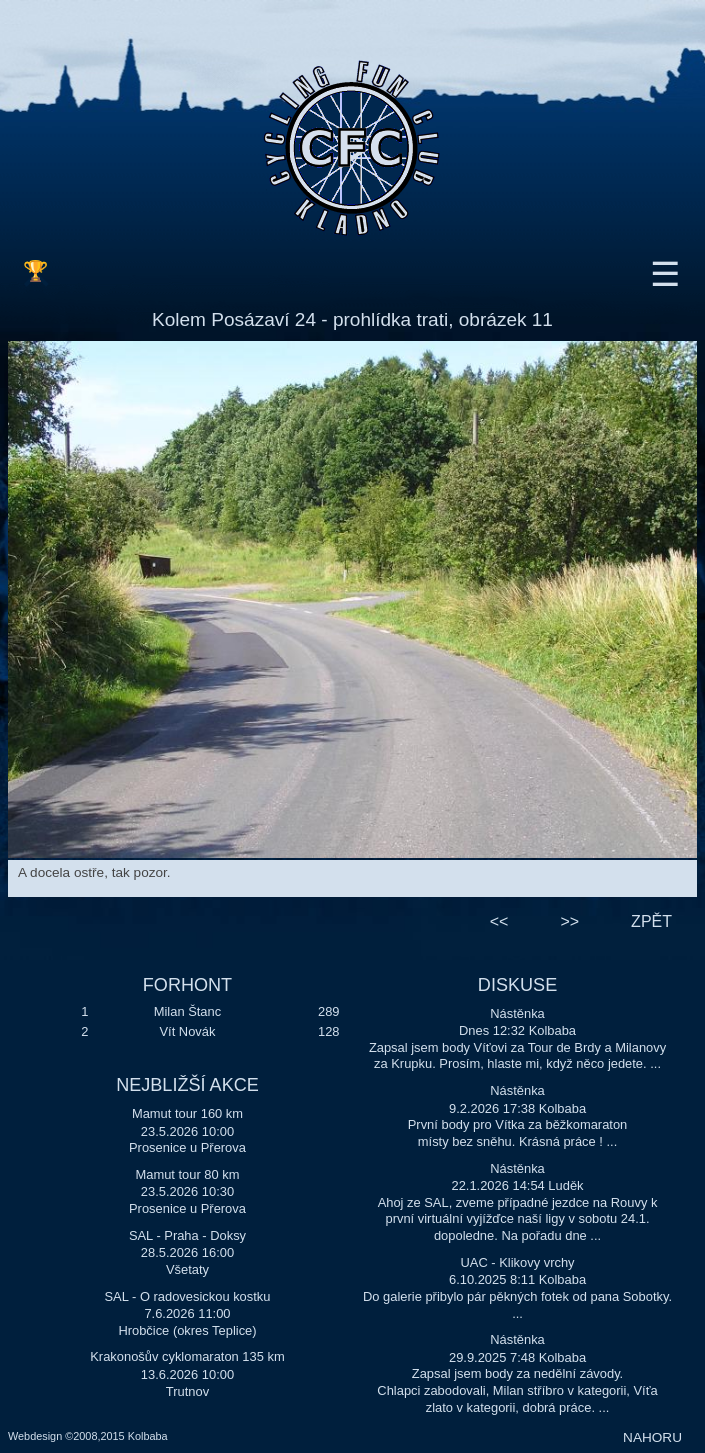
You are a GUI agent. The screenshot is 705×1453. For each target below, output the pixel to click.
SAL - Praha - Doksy (187, 1235)
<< (499, 921)
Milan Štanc (187, 1011)
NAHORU (652, 1437)
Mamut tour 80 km (187, 1174)
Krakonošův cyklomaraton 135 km (187, 1356)
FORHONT (187, 985)
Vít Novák (187, 1031)
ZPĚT (651, 921)
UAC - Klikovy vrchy (518, 1262)
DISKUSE (517, 985)
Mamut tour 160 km (187, 1113)
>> (569, 921)
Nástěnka (517, 1013)
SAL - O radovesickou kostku (188, 1296)
